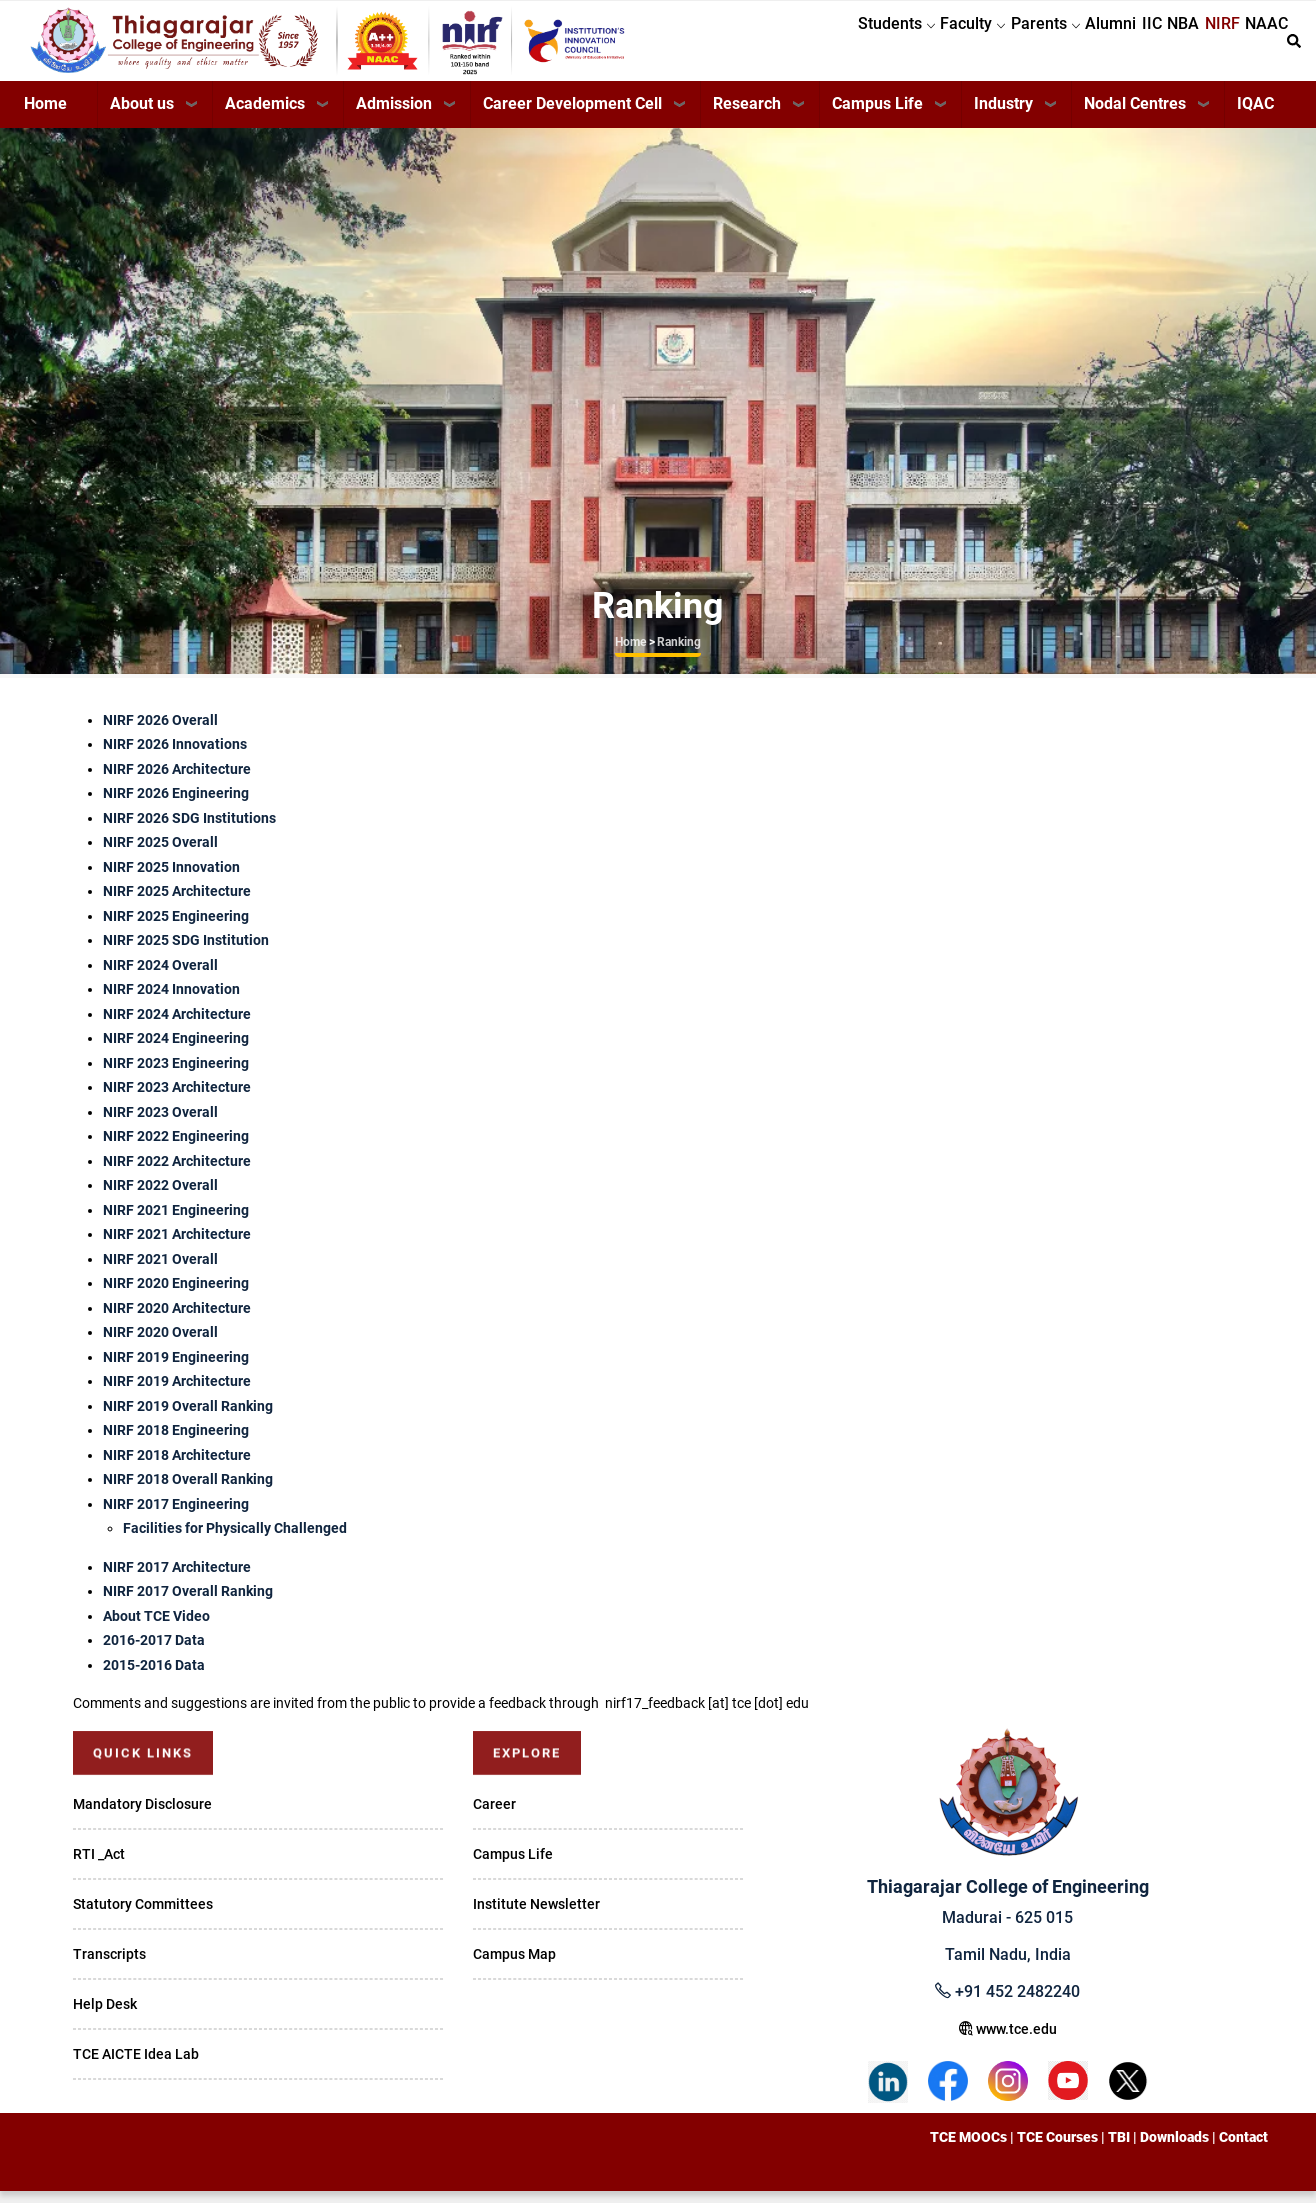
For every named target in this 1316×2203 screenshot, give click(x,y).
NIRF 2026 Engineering (176, 805)
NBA (1147, 46)
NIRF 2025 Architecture (177, 903)
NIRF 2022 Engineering (176, 1148)
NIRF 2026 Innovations (175, 756)
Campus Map (514, 1966)
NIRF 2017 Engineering (176, 1516)
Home (45, 115)
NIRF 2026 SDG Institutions (189, 830)
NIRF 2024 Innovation (171, 1001)
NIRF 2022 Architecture (177, 1173)
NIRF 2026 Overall (160, 732)
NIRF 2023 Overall (160, 1124)
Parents (965, 46)
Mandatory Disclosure (142, 1816)
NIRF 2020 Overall (160, 1344)
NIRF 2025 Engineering (176, 928)
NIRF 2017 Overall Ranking (188, 1603)
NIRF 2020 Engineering (176, 1295)
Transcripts (109, 1966)
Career (494, 1816)
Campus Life (877, 115)
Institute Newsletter (536, 1916)
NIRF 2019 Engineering (176, 1369)
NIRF (1200, 46)
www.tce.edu (1008, 2041)
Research (747, 115)
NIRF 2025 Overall (160, 854)
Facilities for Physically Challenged (235, 1540)
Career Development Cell (572, 115)
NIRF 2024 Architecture (177, 1026)
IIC (1101, 46)
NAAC (1259, 46)
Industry (1003, 115)
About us (142, 115)
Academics (265, 115)
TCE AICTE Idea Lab (136, 2066)
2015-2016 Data (154, 1677)
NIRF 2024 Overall (160, 977)
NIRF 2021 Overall (160, 1271)
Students (787, 46)
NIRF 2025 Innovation (171, 879)
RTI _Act (99, 1866)
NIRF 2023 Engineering (176, 1075)
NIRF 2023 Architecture (177, 1099)
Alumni (1045, 46)
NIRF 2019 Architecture (177, 1393)
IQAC (1255, 115)
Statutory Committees (143, 1916)
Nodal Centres (1135, 115)
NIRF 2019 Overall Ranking (188, 1418)
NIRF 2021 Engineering (176, 1222)
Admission (394, 115)
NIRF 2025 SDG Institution (186, 952)
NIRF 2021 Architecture (177, 1246)
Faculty (878, 46)
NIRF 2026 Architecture (177, 781)
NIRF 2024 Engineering (176, 1050)
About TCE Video (156, 1628)
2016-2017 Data (154, 1652)
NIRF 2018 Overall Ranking (188, 1491)
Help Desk (105, 2016)
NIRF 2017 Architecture (177, 1579)
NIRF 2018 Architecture (177, 1467)
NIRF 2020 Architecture (177, 1320)
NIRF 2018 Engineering (176, 1442)
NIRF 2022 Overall (160, 1197)
